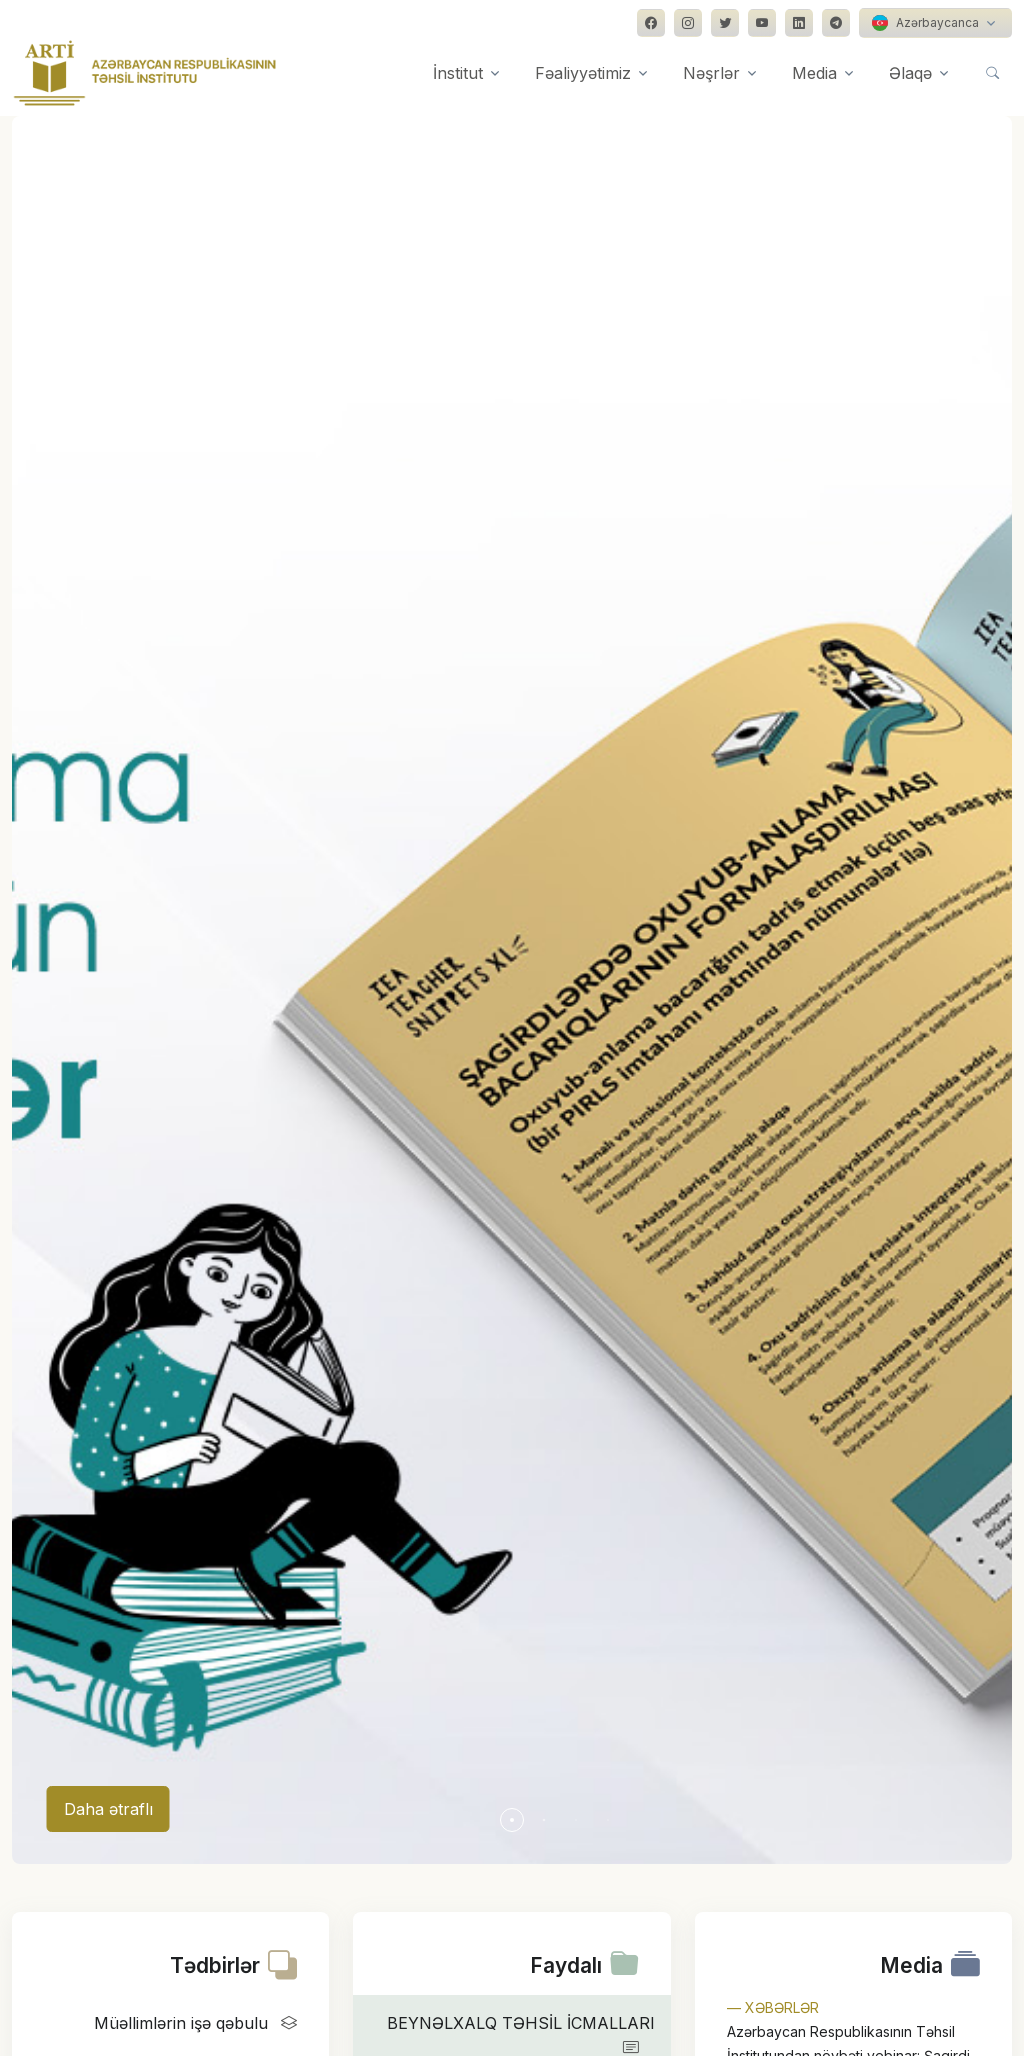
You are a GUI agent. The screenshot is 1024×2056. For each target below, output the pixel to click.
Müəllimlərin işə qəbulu (199, 2023)
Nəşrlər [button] (711, 73)
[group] (512, 990)
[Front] (145, 73)
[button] (512, 1820)
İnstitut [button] (458, 73)
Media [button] (814, 73)
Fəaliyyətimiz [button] (583, 73)
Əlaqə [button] (910, 73)
